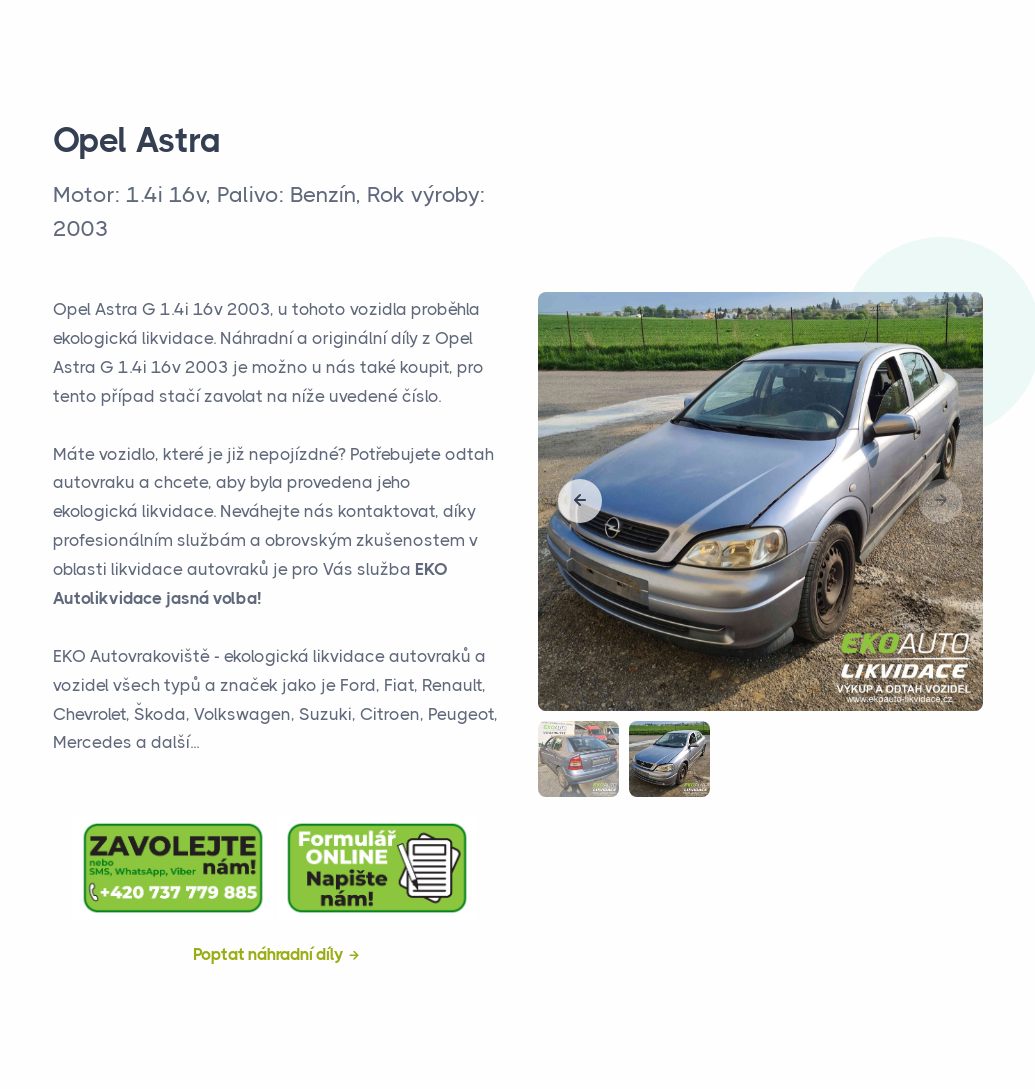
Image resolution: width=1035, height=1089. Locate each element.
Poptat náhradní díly (268, 954)
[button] (580, 501)
